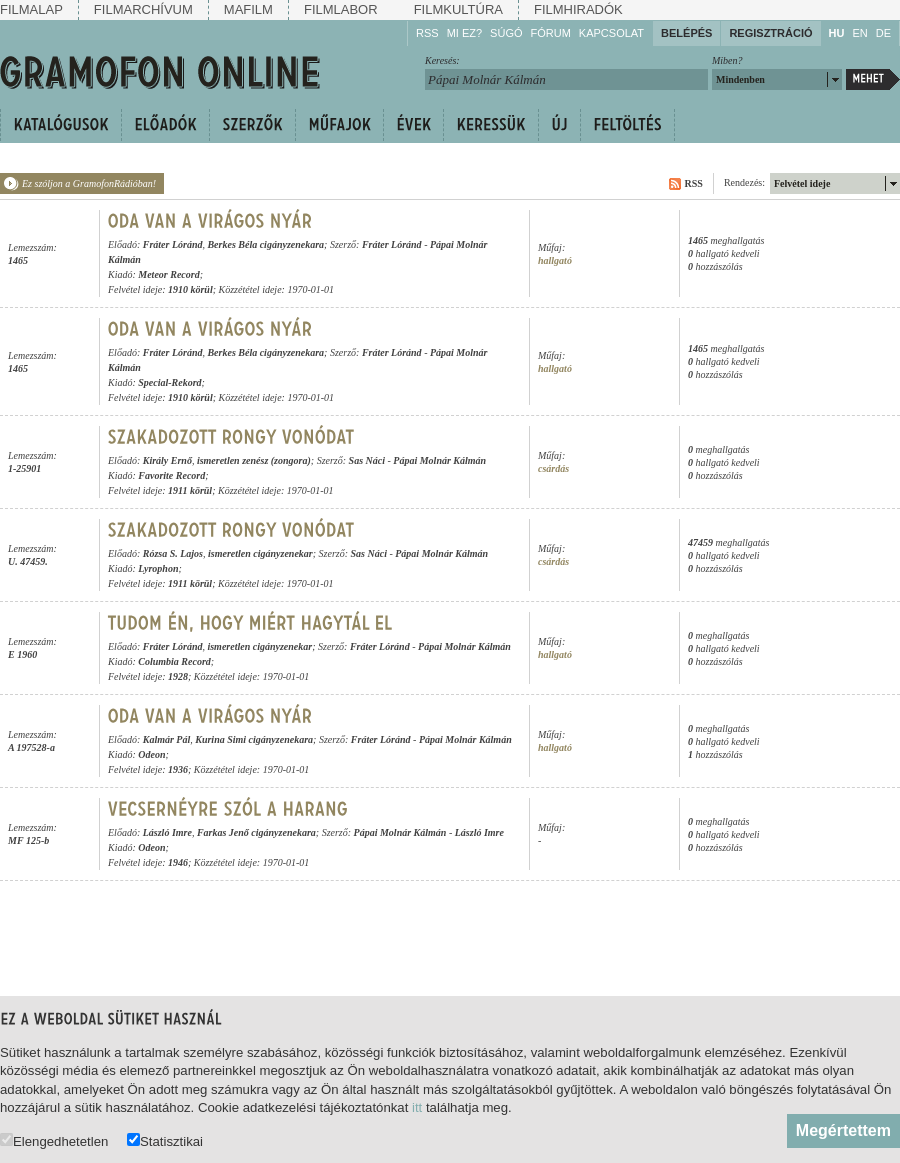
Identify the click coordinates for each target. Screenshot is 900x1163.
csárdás (553, 468)
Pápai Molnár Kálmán (439, 460)
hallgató (555, 260)
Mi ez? (464, 33)
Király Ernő (167, 460)
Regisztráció (770, 33)
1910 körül (190, 289)
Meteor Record (168, 274)
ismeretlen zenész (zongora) (254, 460)
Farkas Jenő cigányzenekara (256, 832)
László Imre (167, 832)
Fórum (551, 33)
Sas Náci (367, 460)
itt (417, 1107)
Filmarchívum (143, 9)
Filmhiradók (578, 9)
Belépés (686, 33)
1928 (178, 676)
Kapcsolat (611, 33)
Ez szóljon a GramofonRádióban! (89, 183)
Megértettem (843, 1130)
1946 (178, 862)
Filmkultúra (458, 9)
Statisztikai (165, 1140)
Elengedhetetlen (54, 1140)
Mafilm (248, 9)
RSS (427, 33)
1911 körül (190, 490)
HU (837, 33)
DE (883, 33)
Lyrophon (158, 568)
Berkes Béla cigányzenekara (265, 244)
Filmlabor (341, 9)
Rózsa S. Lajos (173, 553)
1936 (178, 769)
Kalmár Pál (167, 739)
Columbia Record (174, 661)
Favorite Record (171, 475)
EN (859, 33)
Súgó (506, 33)
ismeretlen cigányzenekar (260, 553)
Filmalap (31, 9)
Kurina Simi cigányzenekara (254, 739)
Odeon (151, 754)
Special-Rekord (169, 382)
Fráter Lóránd (173, 244)
